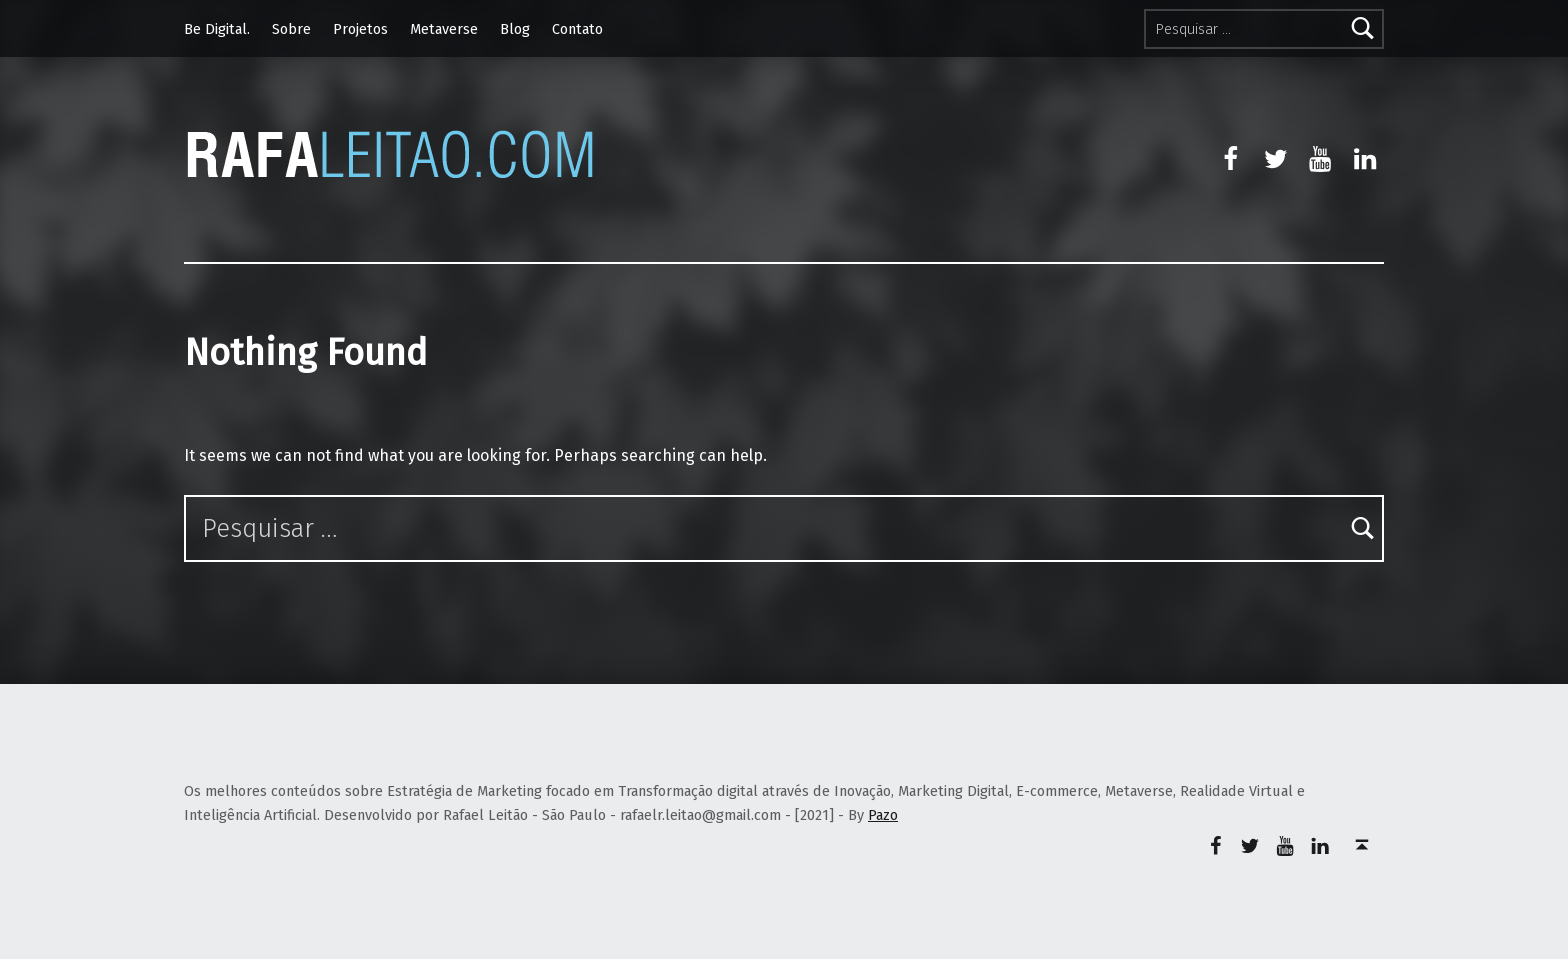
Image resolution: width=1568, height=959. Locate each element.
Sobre (291, 29)
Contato (577, 29)
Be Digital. (217, 29)
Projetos (360, 29)
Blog (515, 29)
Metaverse (444, 29)
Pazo (883, 815)
